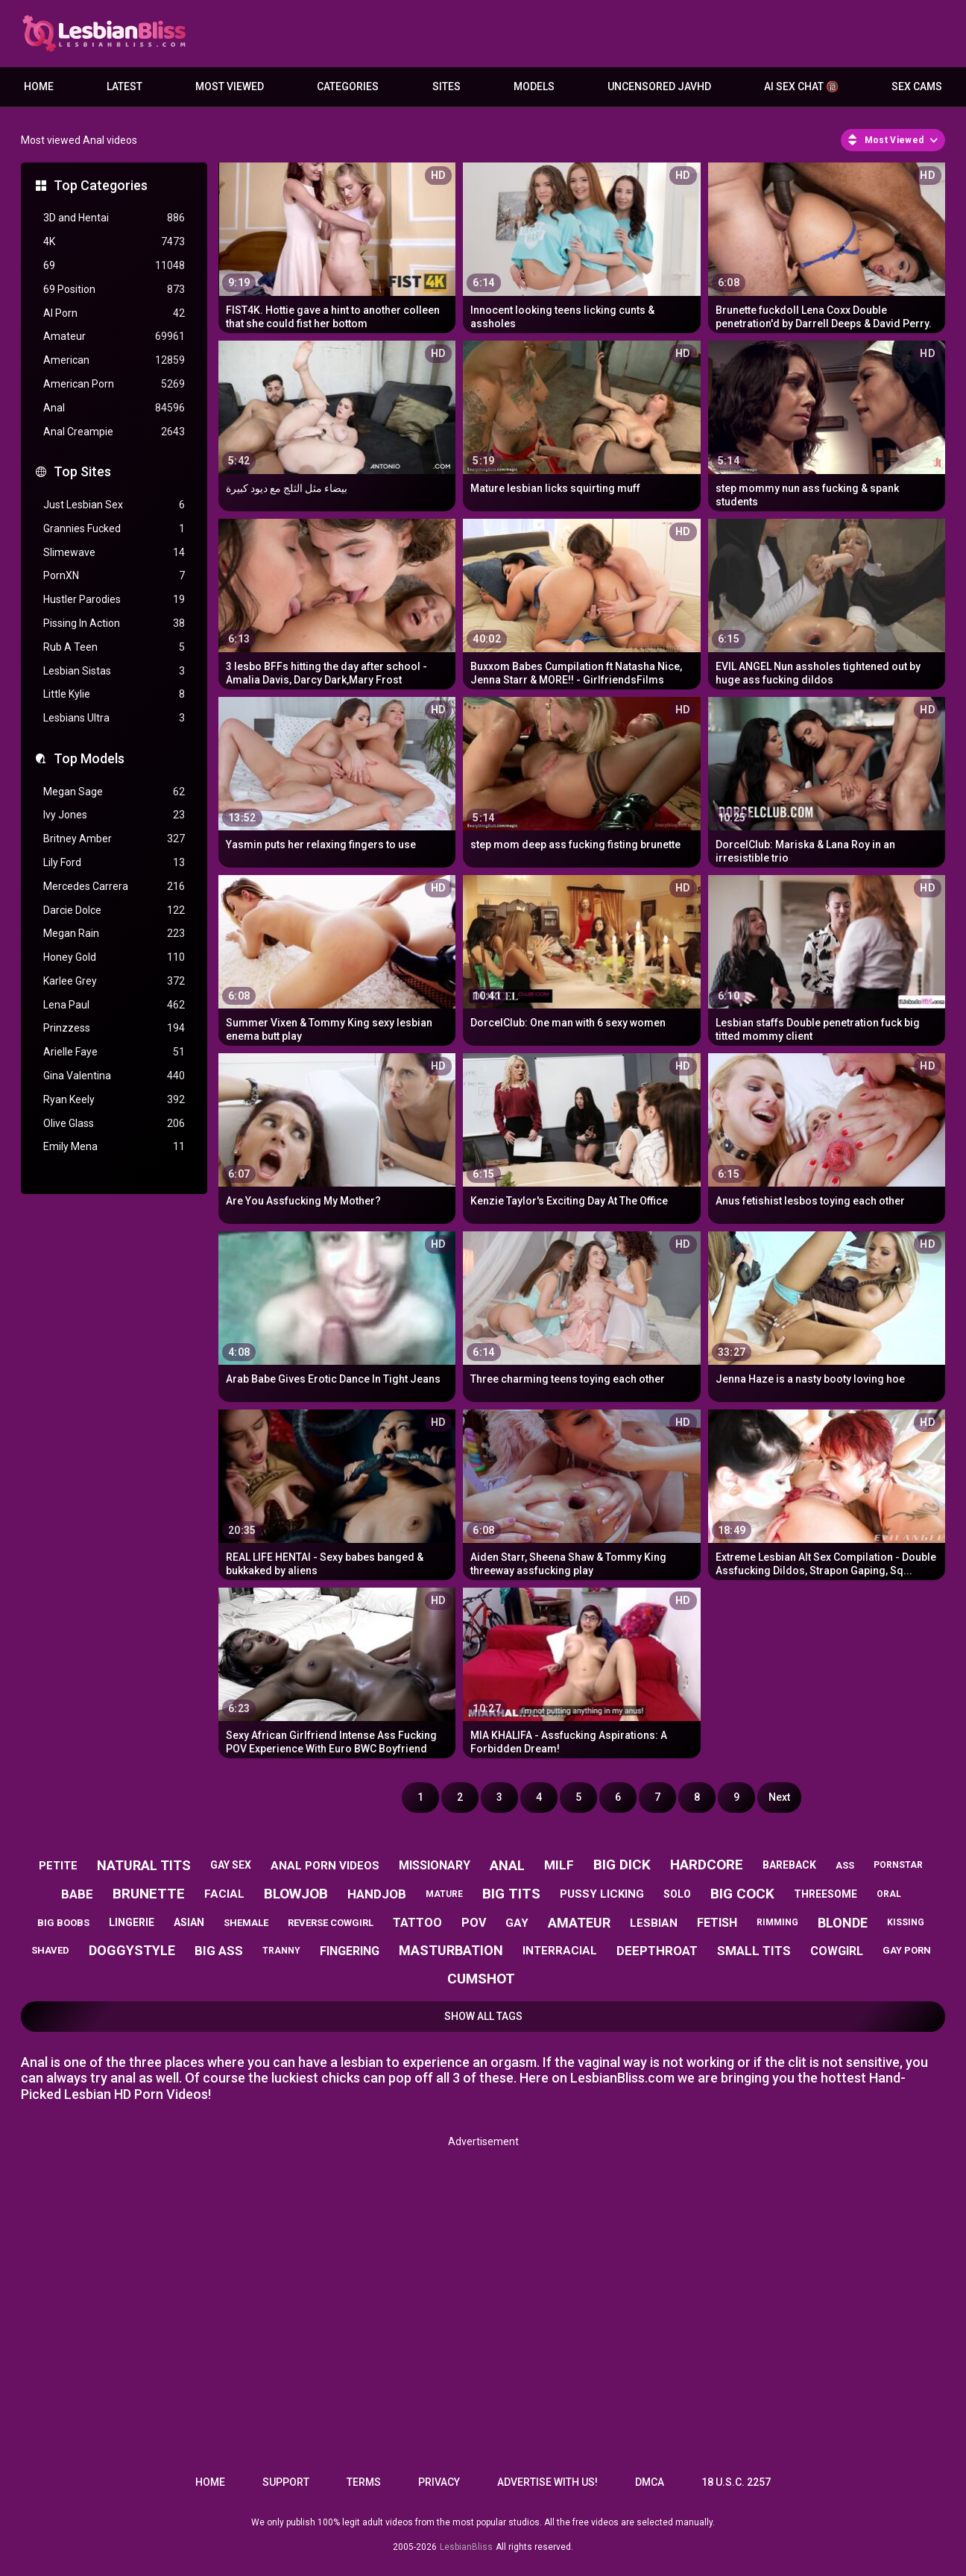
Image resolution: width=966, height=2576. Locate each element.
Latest (124, 86)
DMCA (649, 2482)
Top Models (89, 758)
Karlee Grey (114, 981)
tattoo (417, 1923)
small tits (754, 1950)
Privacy (439, 2482)
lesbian (654, 1923)
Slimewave (114, 552)
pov (473, 1923)
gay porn (907, 1950)
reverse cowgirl (330, 1922)
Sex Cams (916, 86)
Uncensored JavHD (659, 86)
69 (114, 265)
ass (845, 1865)
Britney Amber (114, 839)
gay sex (230, 1865)
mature (444, 1894)
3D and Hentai (114, 218)
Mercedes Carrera (114, 886)
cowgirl (836, 1951)
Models (534, 86)
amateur (579, 1923)
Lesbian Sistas (114, 671)
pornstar (898, 1865)
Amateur (114, 336)
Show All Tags (483, 2016)
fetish (717, 1923)
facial (224, 1894)
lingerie (131, 1922)
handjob (376, 1894)
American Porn (114, 384)
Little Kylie (114, 694)
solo (677, 1894)
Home (39, 86)
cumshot (481, 1978)
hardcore (706, 1864)
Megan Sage (114, 792)
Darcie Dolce (114, 910)
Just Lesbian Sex (114, 505)
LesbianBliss (466, 2547)
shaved (50, 1950)
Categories (348, 86)
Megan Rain (114, 933)
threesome (825, 1894)
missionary (434, 1865)
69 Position (114, 289)
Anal (114, 408)
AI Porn (114, 313)
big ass (219, 1950)
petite (58, 1865)
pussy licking (602, 1894)
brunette (149, 1893)
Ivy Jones (114, 815)
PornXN (114, 575)
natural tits (144, 1865)
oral (889, 1894)
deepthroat (657, 1950)
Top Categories (101, 185)
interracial (560, 1950)
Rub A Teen (114, 647)
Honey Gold (114, 957)
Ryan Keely (114, 1099)
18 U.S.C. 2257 (736, 2482)
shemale (246, 1922)
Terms (364, 2482)
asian (189, 1922)
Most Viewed (229, 86)
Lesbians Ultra (114, 718)
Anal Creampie (114, 432)
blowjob (296, 1893)
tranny (281, 1950)
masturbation (451, 1950)
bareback (789, 1865)
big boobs (63, 1922)
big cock (742, 1893)
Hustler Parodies (114, 599)
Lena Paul (114, 1005)
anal (507, 1865)
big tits (511, 1893)
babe (77, 1894)
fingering (349, 1951)
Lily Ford (114, 862)
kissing (905, 1922)
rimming (777, 1922)
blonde (843, 1923)
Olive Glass (114, 1123)
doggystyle (132, 1950)
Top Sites (82, 471)
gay (516, 1923)
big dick (622, 1864)
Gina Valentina (114, 1076)
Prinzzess (114, 1028)
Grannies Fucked (114, 529)
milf (559, 1864)
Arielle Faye (114, 1052)
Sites (446, 86)
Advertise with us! (547, 2482)
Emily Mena (114, 1146)
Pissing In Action (114, 623)
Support (285, 2482)
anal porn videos (325, 1865)
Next (779, 1797)
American (114, 360)
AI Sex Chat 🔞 (801, 86)
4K (114, 242)
